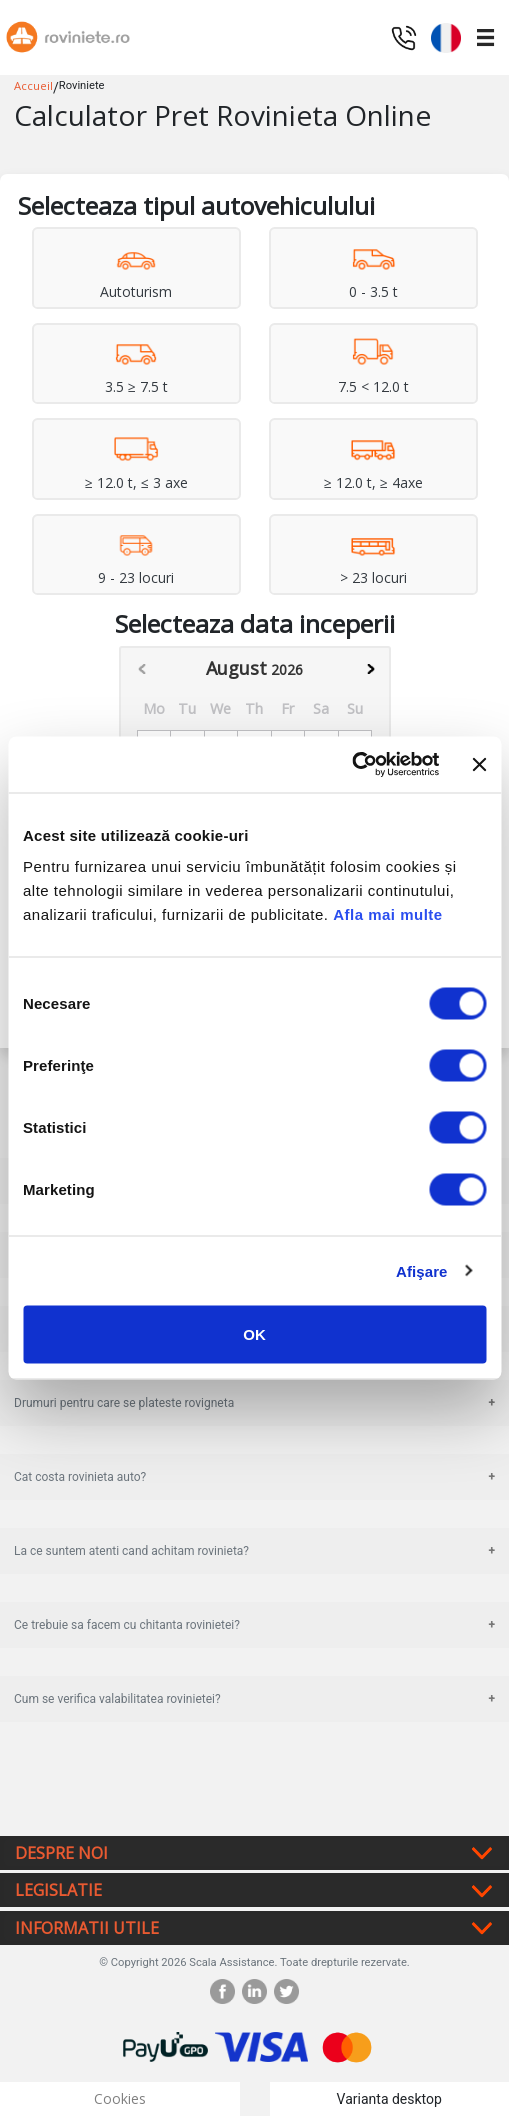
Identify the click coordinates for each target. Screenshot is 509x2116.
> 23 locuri (373, 577)
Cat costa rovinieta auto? (80, 1477)
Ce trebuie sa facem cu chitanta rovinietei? (127, 1625)
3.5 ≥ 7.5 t (136, 386)
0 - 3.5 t (373, 291)
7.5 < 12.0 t (373, 386)
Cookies (120, 2098)
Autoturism (136, 291)
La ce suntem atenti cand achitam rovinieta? (131, 1551)
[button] (446, 35)
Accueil (33, 85)
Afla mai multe (388, 914)
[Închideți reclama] (479, 764)
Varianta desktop (389, 2099)
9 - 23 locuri (136, 577)
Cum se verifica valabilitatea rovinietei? (117, 1699)
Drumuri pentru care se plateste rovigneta (124, 1403)
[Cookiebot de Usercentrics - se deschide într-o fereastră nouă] (352, 765)
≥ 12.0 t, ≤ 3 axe (136, 482)
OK (254, 1334)
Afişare (422, 1270)
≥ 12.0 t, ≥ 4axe (373, 482)
